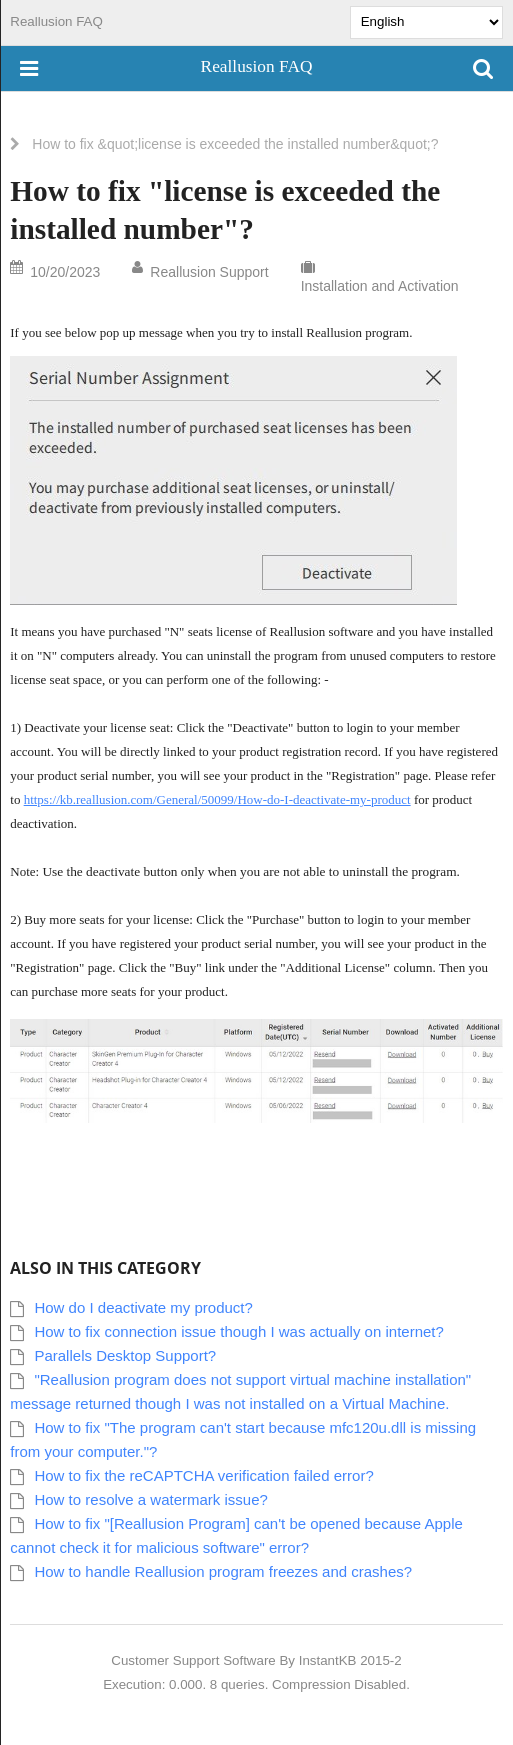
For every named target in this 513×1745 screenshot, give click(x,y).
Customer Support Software (193, 1660)
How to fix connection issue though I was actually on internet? (238, 1331)
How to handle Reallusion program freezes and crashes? (223, 1571)
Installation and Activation (380, 286)
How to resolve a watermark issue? (150, 1499)
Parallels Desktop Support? (125, 1355)
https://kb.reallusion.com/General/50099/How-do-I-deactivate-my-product (217, 799)
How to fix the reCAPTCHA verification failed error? (203, 1475)
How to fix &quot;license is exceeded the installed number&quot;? (235, 144)
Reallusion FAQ (56, 21)
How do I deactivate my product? (143, 1307)
